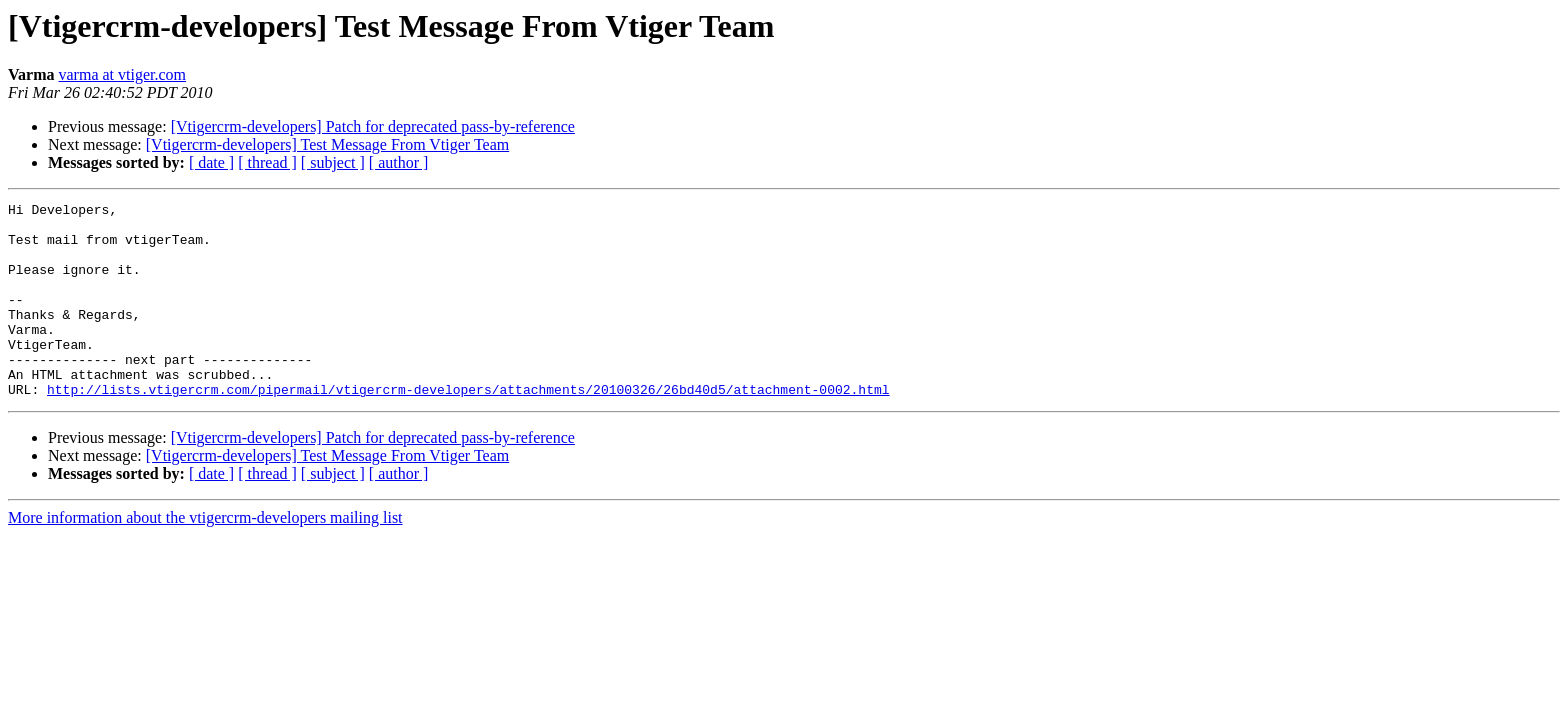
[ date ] (211, 162)
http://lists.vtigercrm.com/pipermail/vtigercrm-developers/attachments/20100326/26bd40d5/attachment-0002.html (468, 428)
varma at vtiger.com (123, 74)
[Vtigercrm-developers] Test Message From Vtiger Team (327, 144)
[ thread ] (267, 162)
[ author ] (399, 162)
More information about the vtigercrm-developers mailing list (205, 556)
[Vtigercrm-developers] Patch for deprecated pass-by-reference (373, 126)
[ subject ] (333, 162)
